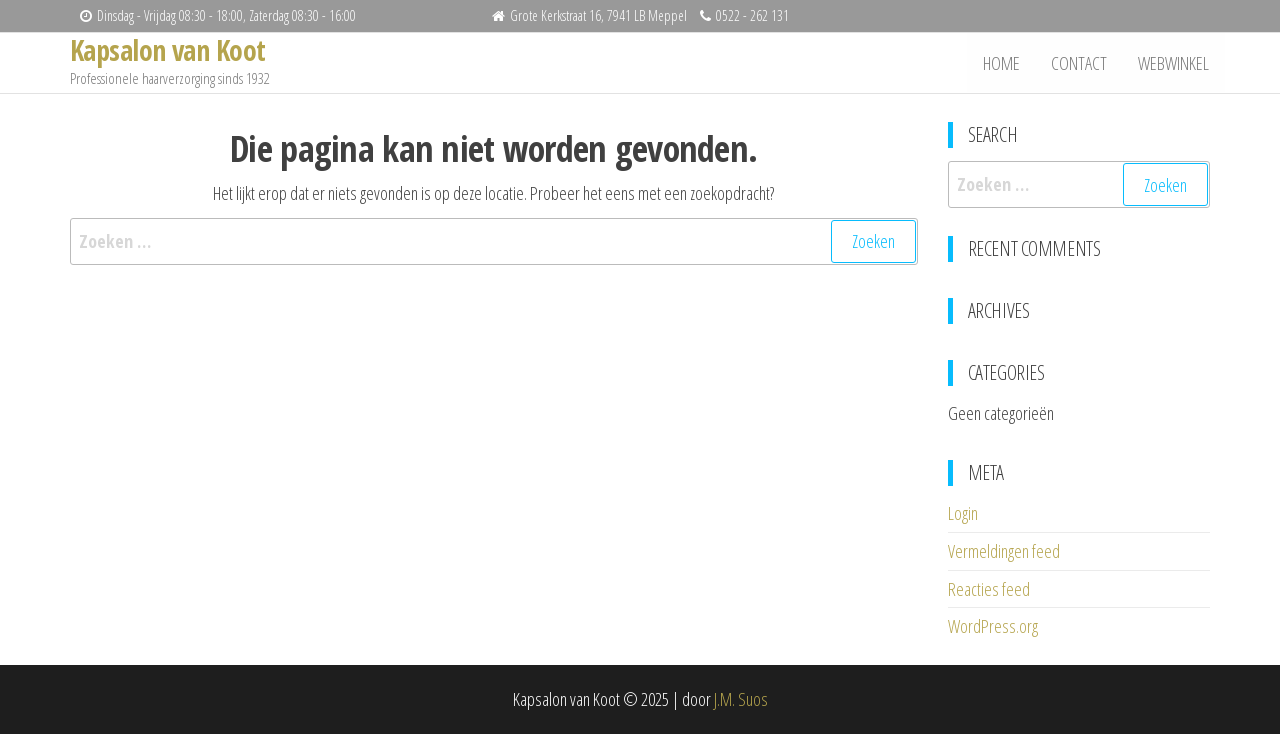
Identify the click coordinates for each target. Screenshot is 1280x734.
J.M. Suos (741, 699)
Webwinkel (1174, 63)
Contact (1081, 63)
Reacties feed (989, 589)
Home (1004, 63)
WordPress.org (993, 626)
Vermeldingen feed (1004, 551)
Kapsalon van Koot (167, 50)
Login (963, 513)
